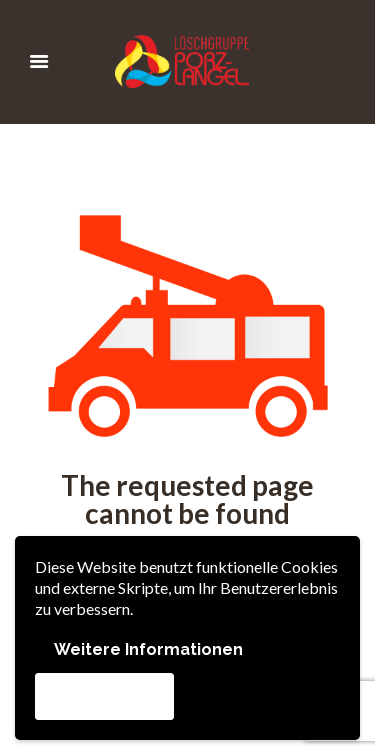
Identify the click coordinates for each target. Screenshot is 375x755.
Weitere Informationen (148, 649)
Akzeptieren (104, 695)
